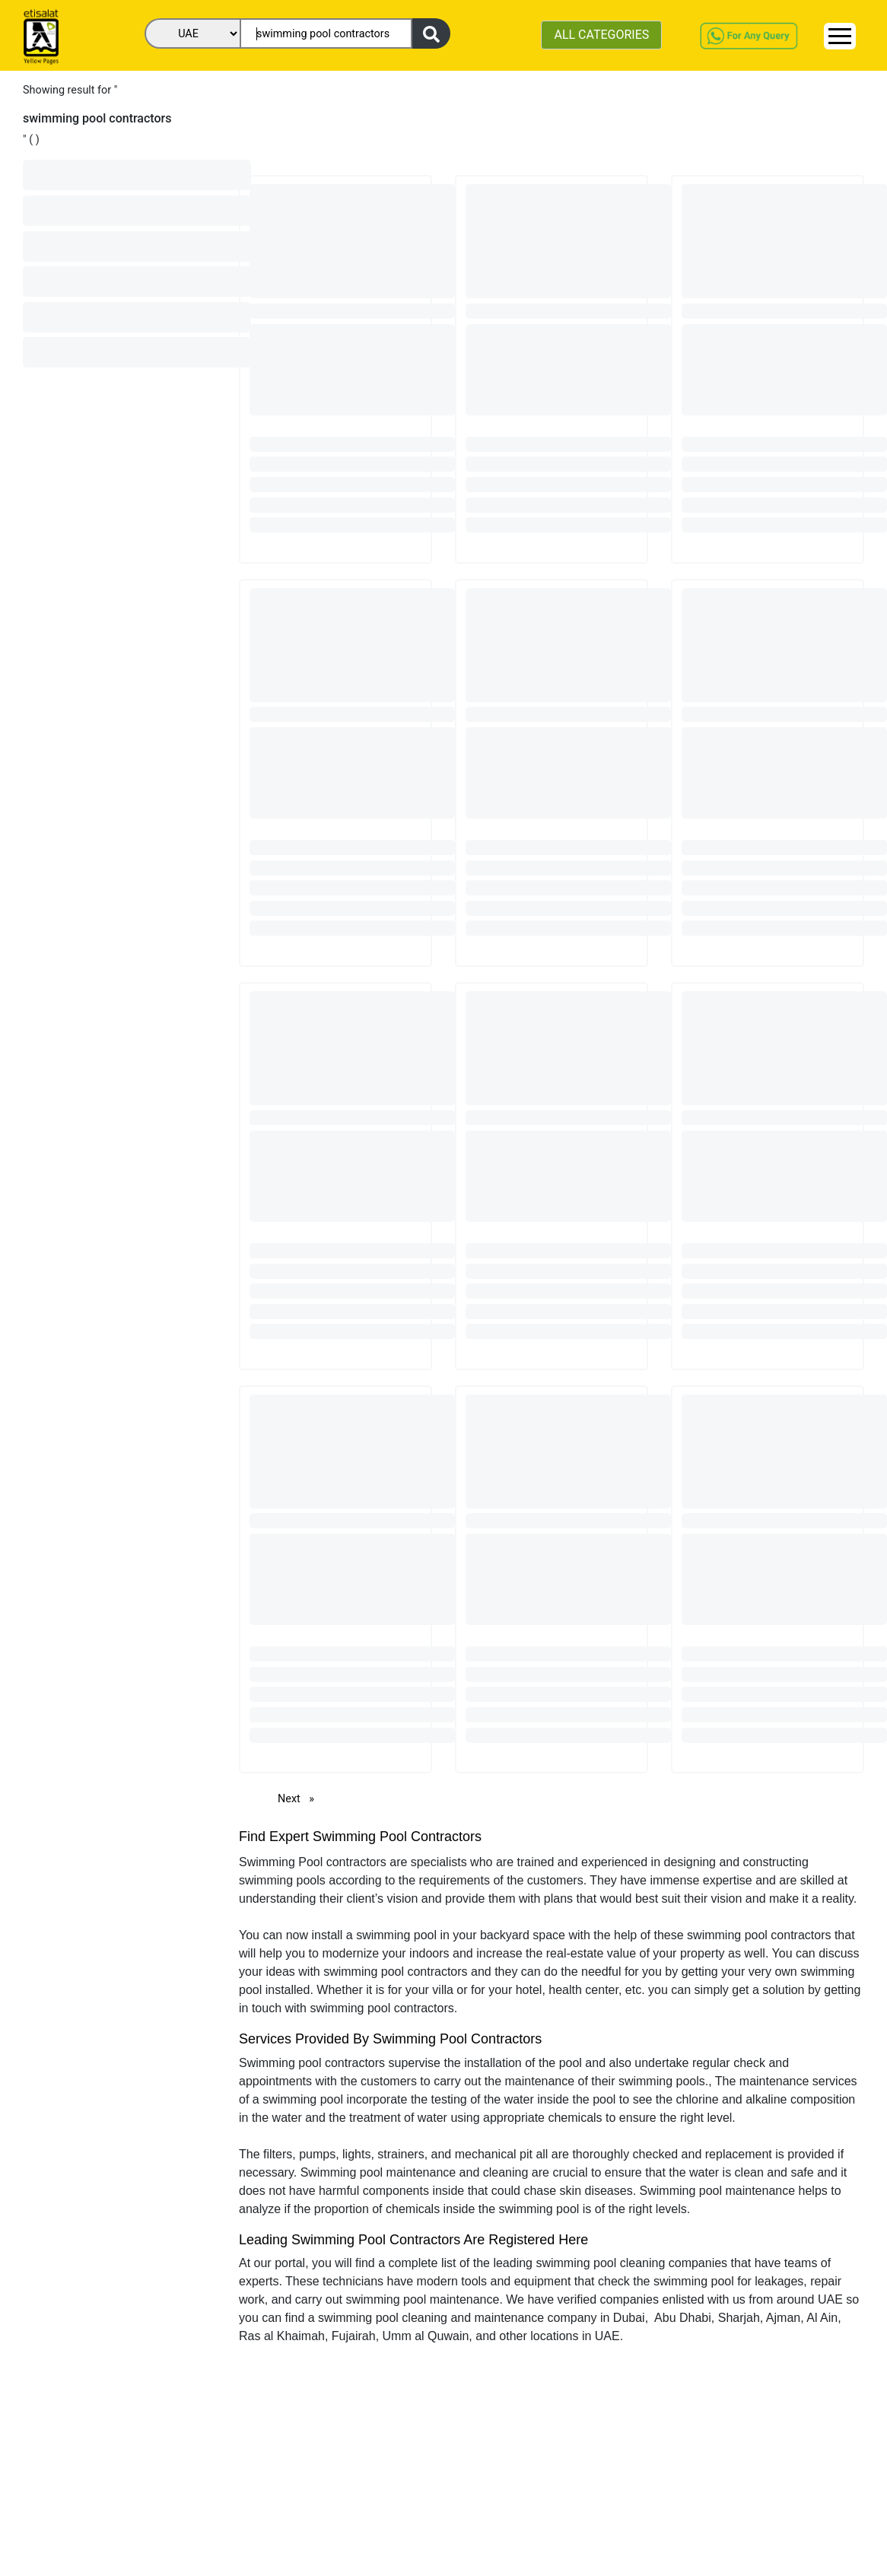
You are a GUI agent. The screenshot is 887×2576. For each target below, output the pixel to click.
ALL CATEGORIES (601, 34)
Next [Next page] (300, 1798)
